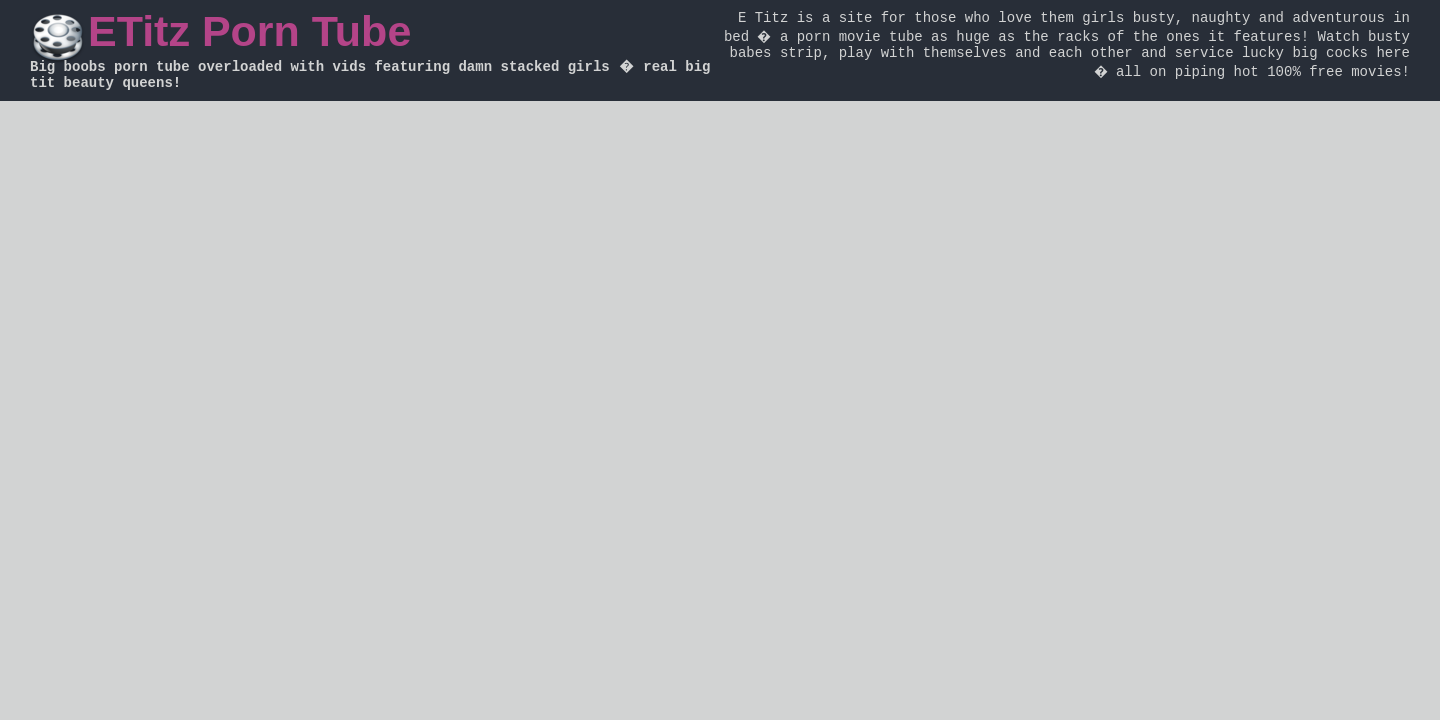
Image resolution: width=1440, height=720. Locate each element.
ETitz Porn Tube (249, 31)
